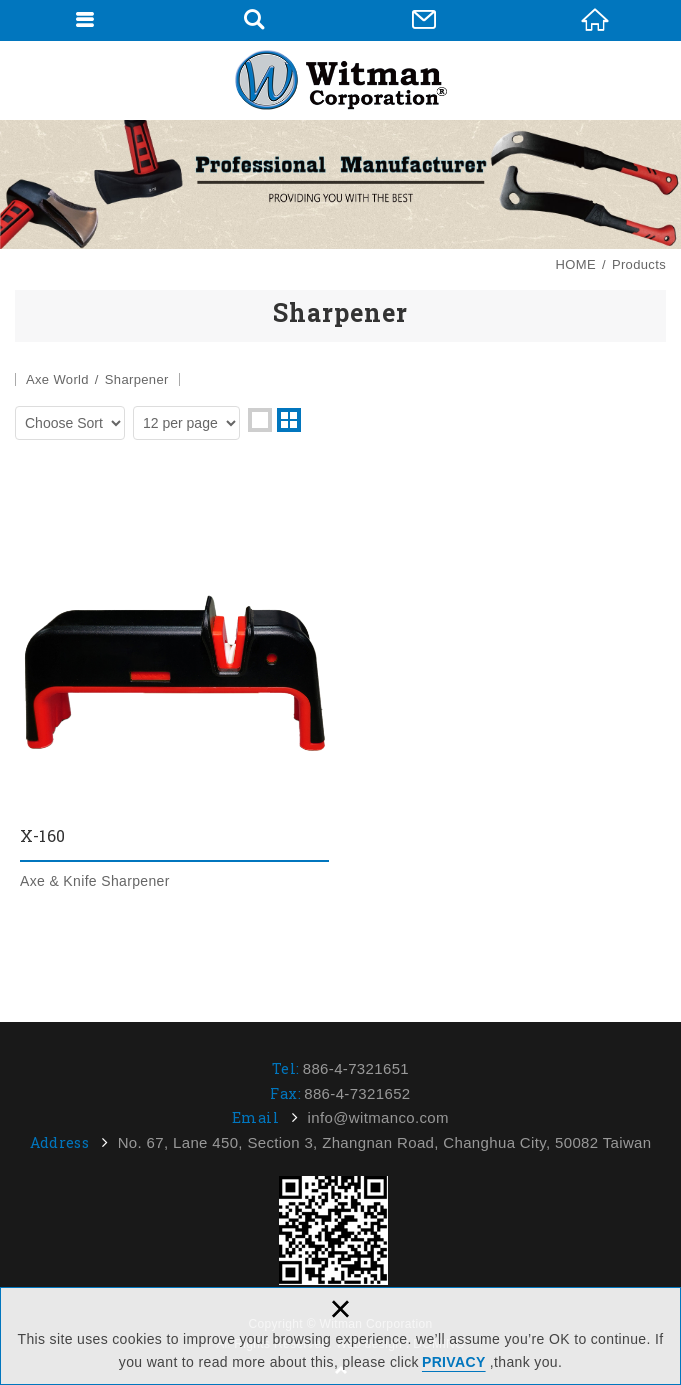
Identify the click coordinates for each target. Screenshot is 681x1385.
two (289, 420)
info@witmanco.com (378, 1117)
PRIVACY (454, 1362)
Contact (424, 20)
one (260, 420)
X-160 (174, 692)
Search (254, 20)
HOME (595, 20)
